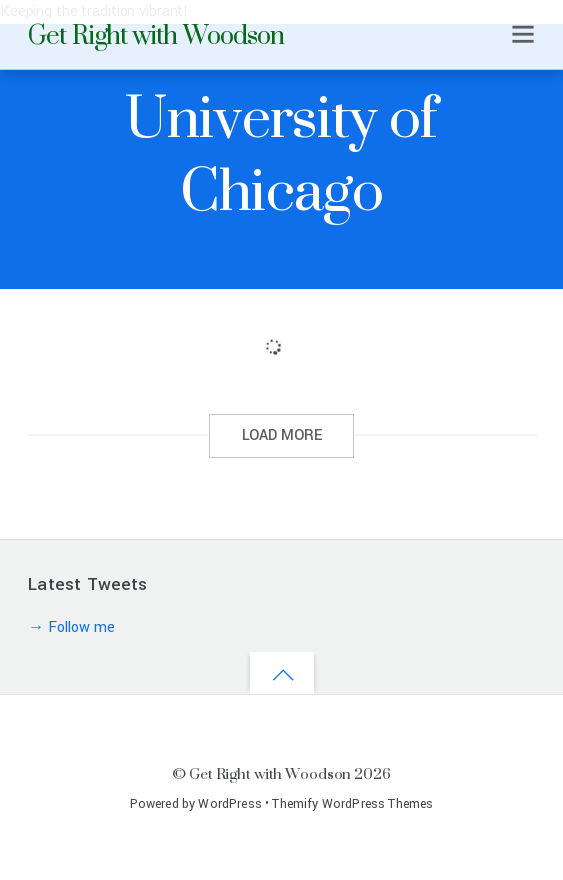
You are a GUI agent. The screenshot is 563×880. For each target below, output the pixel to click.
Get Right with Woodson (270, 773)
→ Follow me (71, 627)
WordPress (229, 804)
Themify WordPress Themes (352, 804)
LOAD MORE (282, 435)
